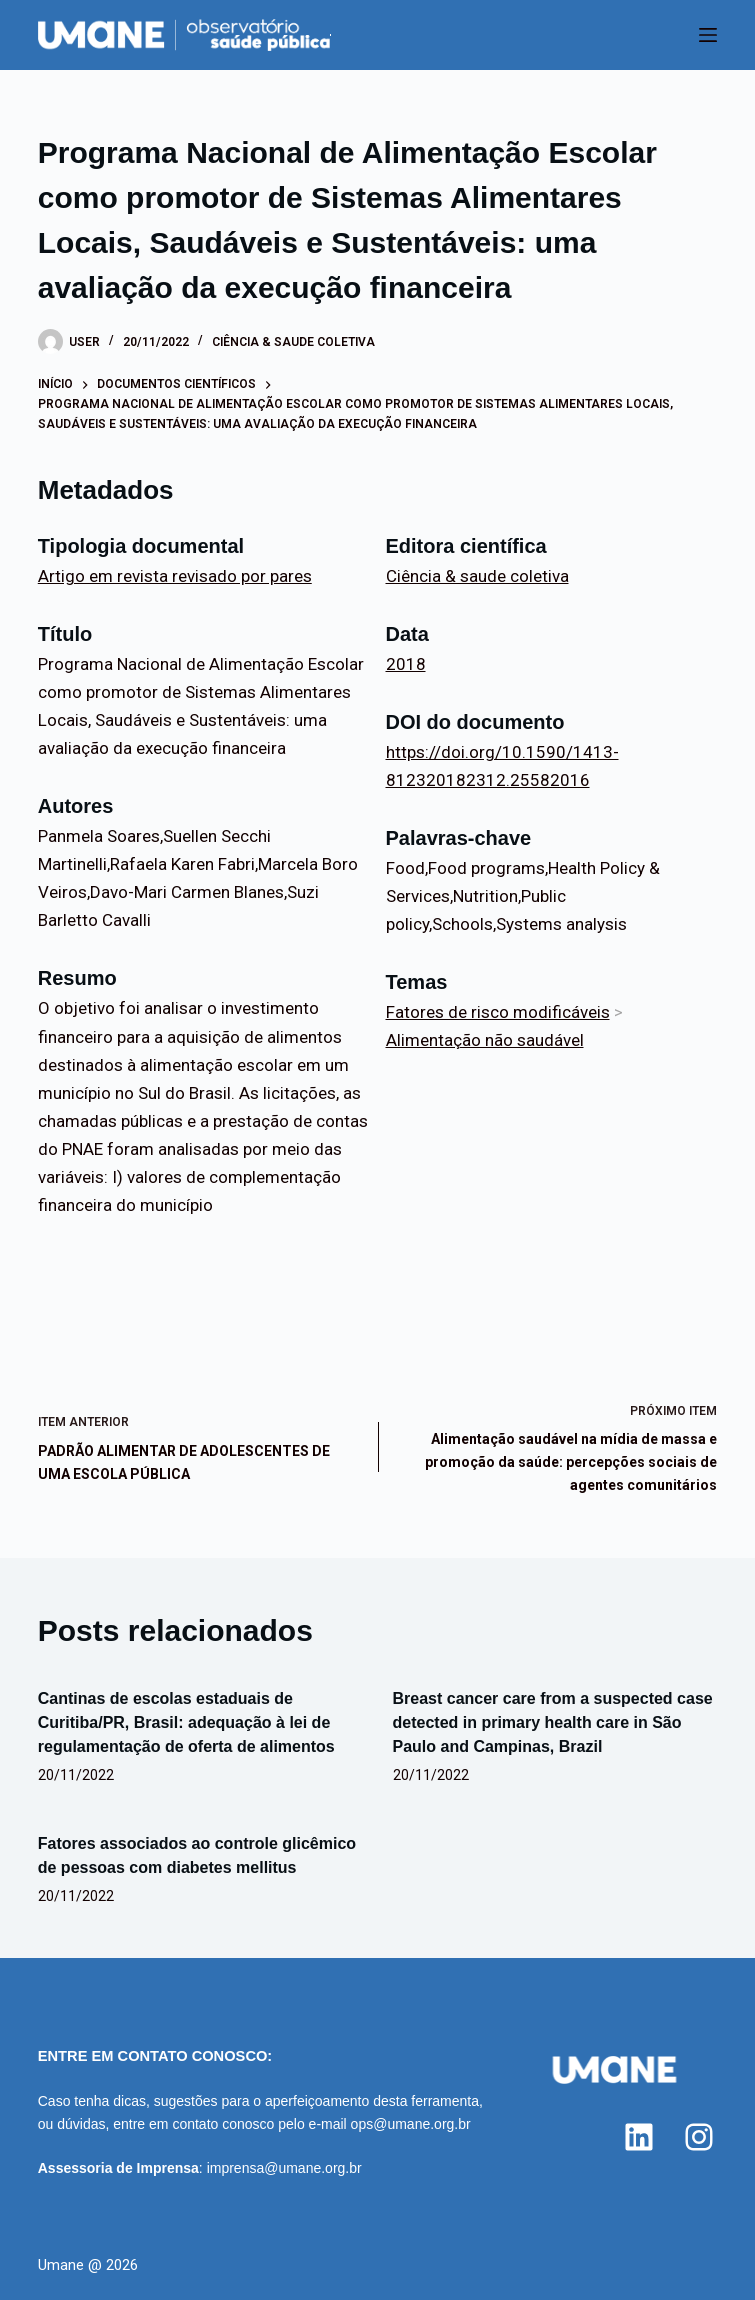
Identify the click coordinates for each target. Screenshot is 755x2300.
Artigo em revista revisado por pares (175, 576)
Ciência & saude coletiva (293, 342)
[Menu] (708, 35)
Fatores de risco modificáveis (498, 1012)
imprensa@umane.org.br (284, 2168)
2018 (406, 664)
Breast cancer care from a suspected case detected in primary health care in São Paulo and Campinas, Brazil (553, 1722)
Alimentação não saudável (485, 1040)
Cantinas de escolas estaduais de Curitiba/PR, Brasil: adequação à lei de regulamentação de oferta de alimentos (186, 1722)
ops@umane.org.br (411, 2124)
